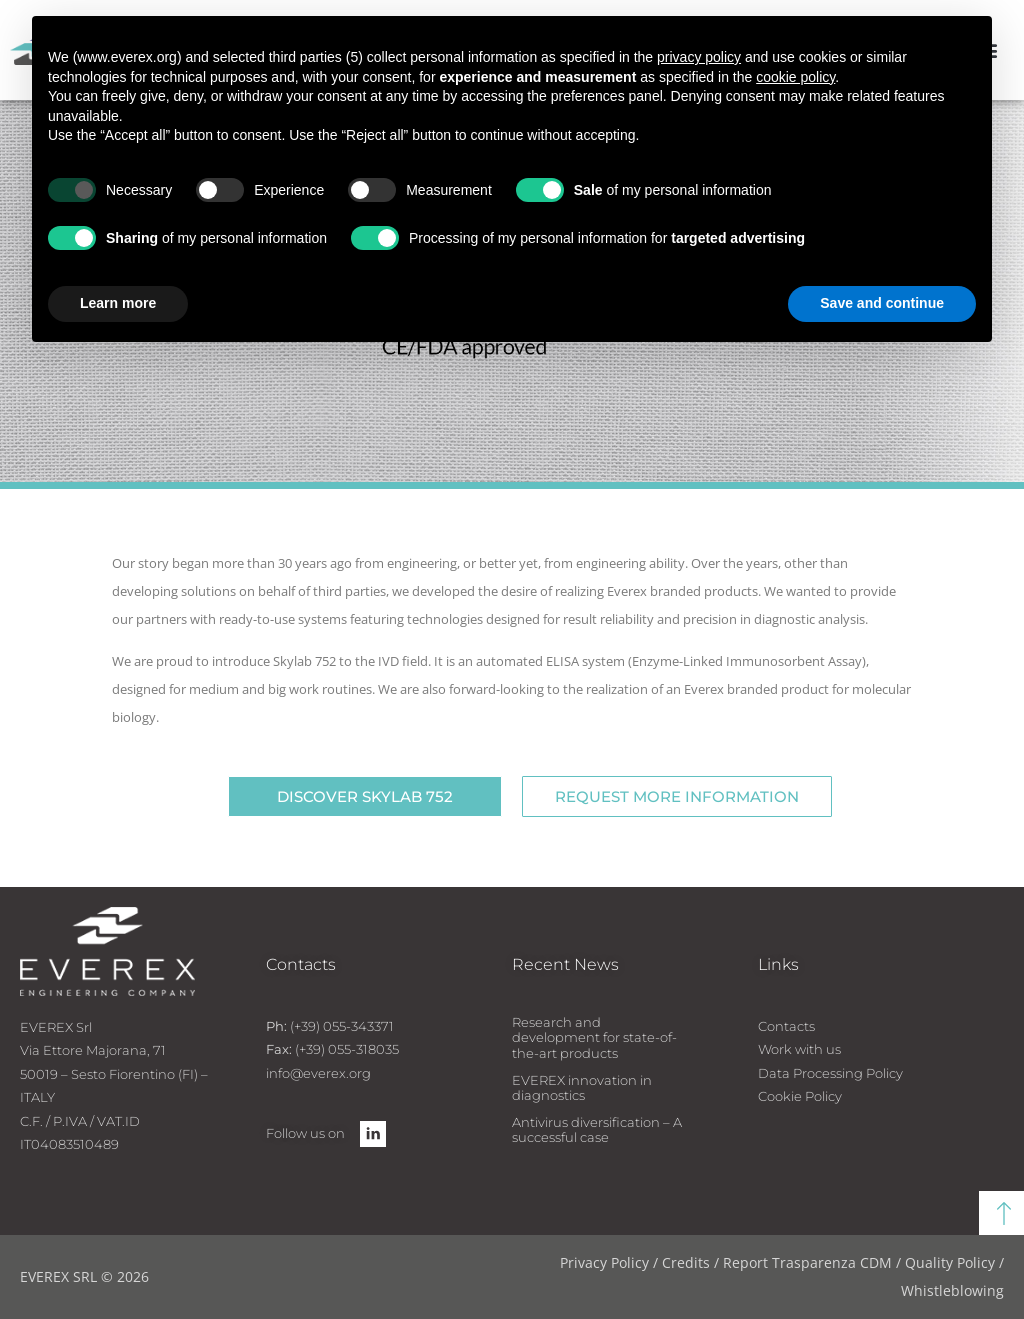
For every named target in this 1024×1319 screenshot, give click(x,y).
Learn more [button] (118, 303)
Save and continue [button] (882, 303)
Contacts (786, 1026)
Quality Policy (950, 1262)
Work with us (799, 1049)
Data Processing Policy (830, 1073)
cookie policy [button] (795, 77)
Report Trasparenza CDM (807, 1262)
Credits (686, 1262)
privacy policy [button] (699, 57)
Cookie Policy (800, 1096)
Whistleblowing (952, 1290)
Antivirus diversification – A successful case (597, 1130)
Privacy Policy (604, 1262)
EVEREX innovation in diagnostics (582, 1088)
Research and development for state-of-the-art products (594, 1037)
